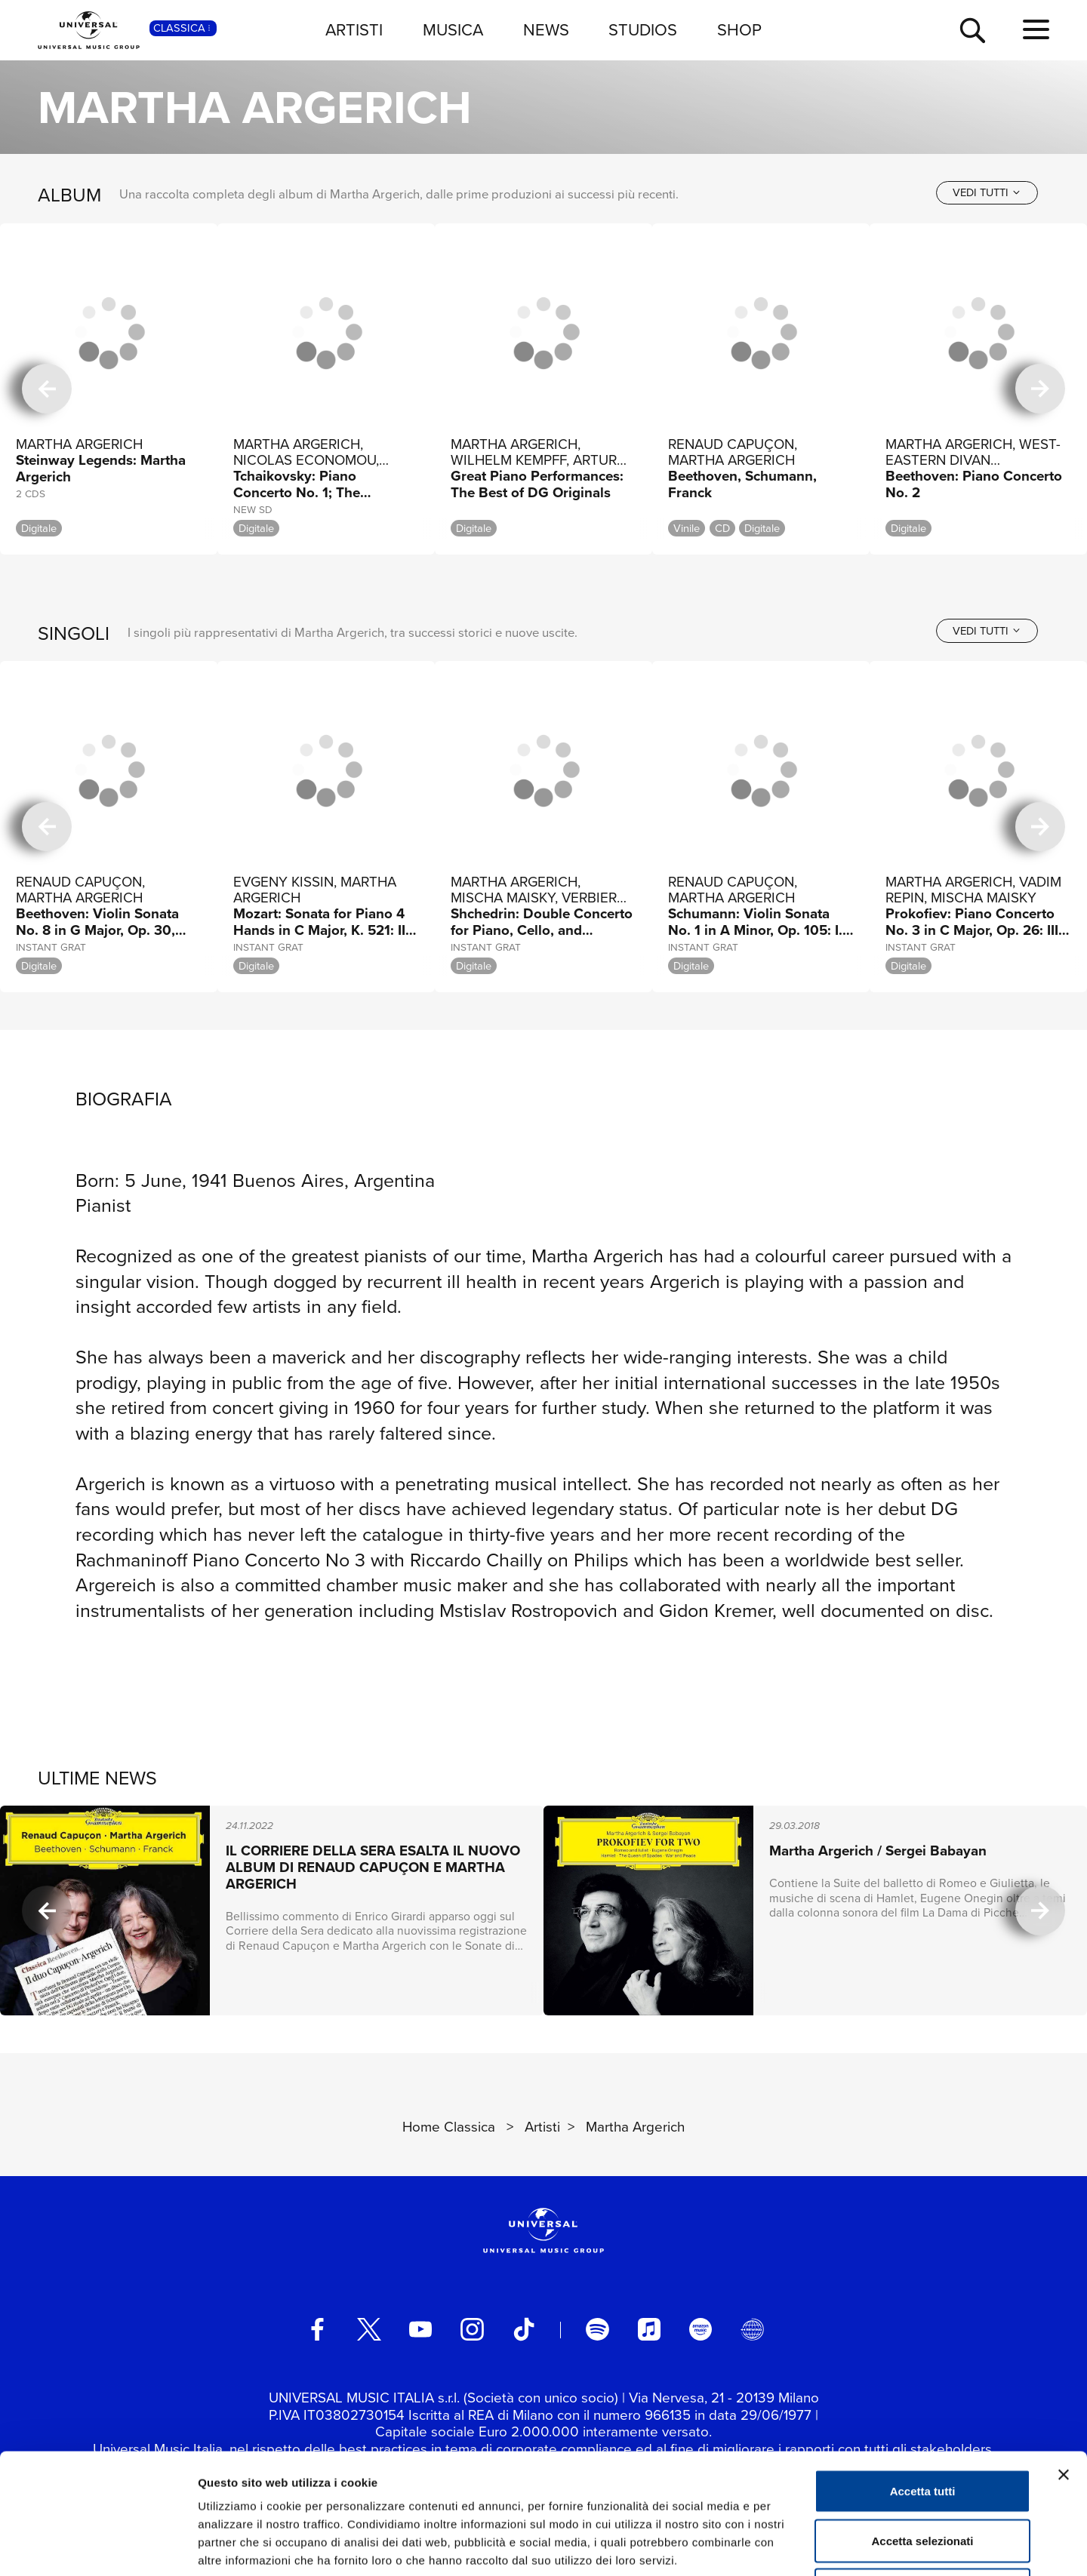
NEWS (546, 29)
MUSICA (453, 29)
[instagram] (472, 2329)
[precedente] (47, 388)
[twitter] (369, 2329)
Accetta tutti (923, 2378)
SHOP (739, 29)
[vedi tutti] (987, 192)
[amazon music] (700, 2329)
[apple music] (649, 2329)
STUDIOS (642, 29)
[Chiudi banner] (1063, 2361)
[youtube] (420, 2329)
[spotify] (597, 2329)
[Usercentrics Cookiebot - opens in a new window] (98, 2546)
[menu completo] (1036, 30)
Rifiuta (923, 2476)
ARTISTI (354, 29)
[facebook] (317, 2329)
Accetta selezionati (922, 2427)
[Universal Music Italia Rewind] (752, 2329)
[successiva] (1040, 388)
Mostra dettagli (794, 2546)
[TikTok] (524, 2329)
